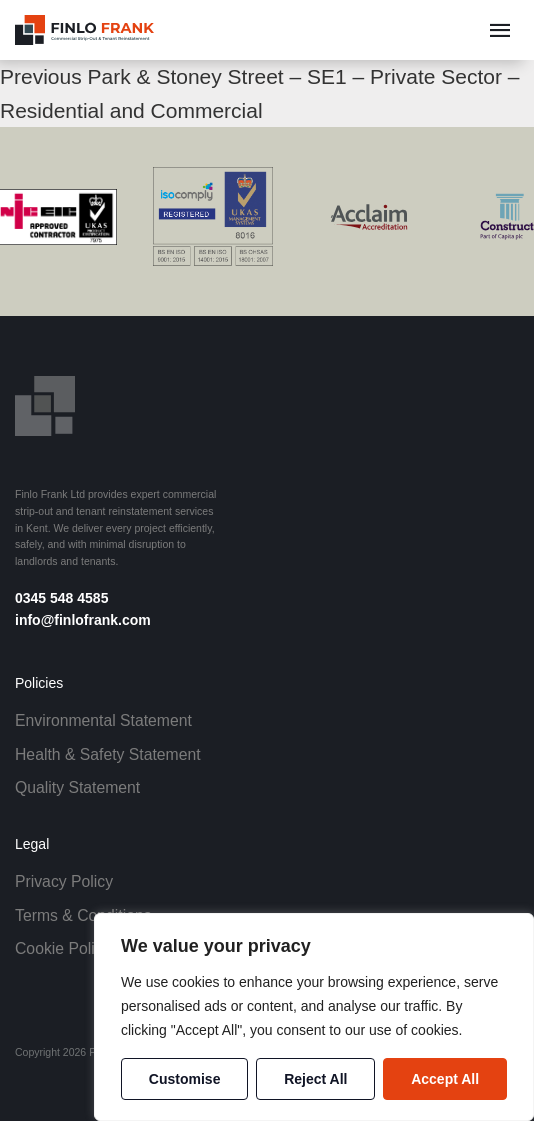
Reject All (315, 1079)
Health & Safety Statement (108, 754)
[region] (314, 1017)
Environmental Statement (103, 720)
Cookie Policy (62, 948)
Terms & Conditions (83, 915)
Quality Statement (77, 787)
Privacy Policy (64, 881)
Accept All (445, 1079)
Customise (185, 1079)
